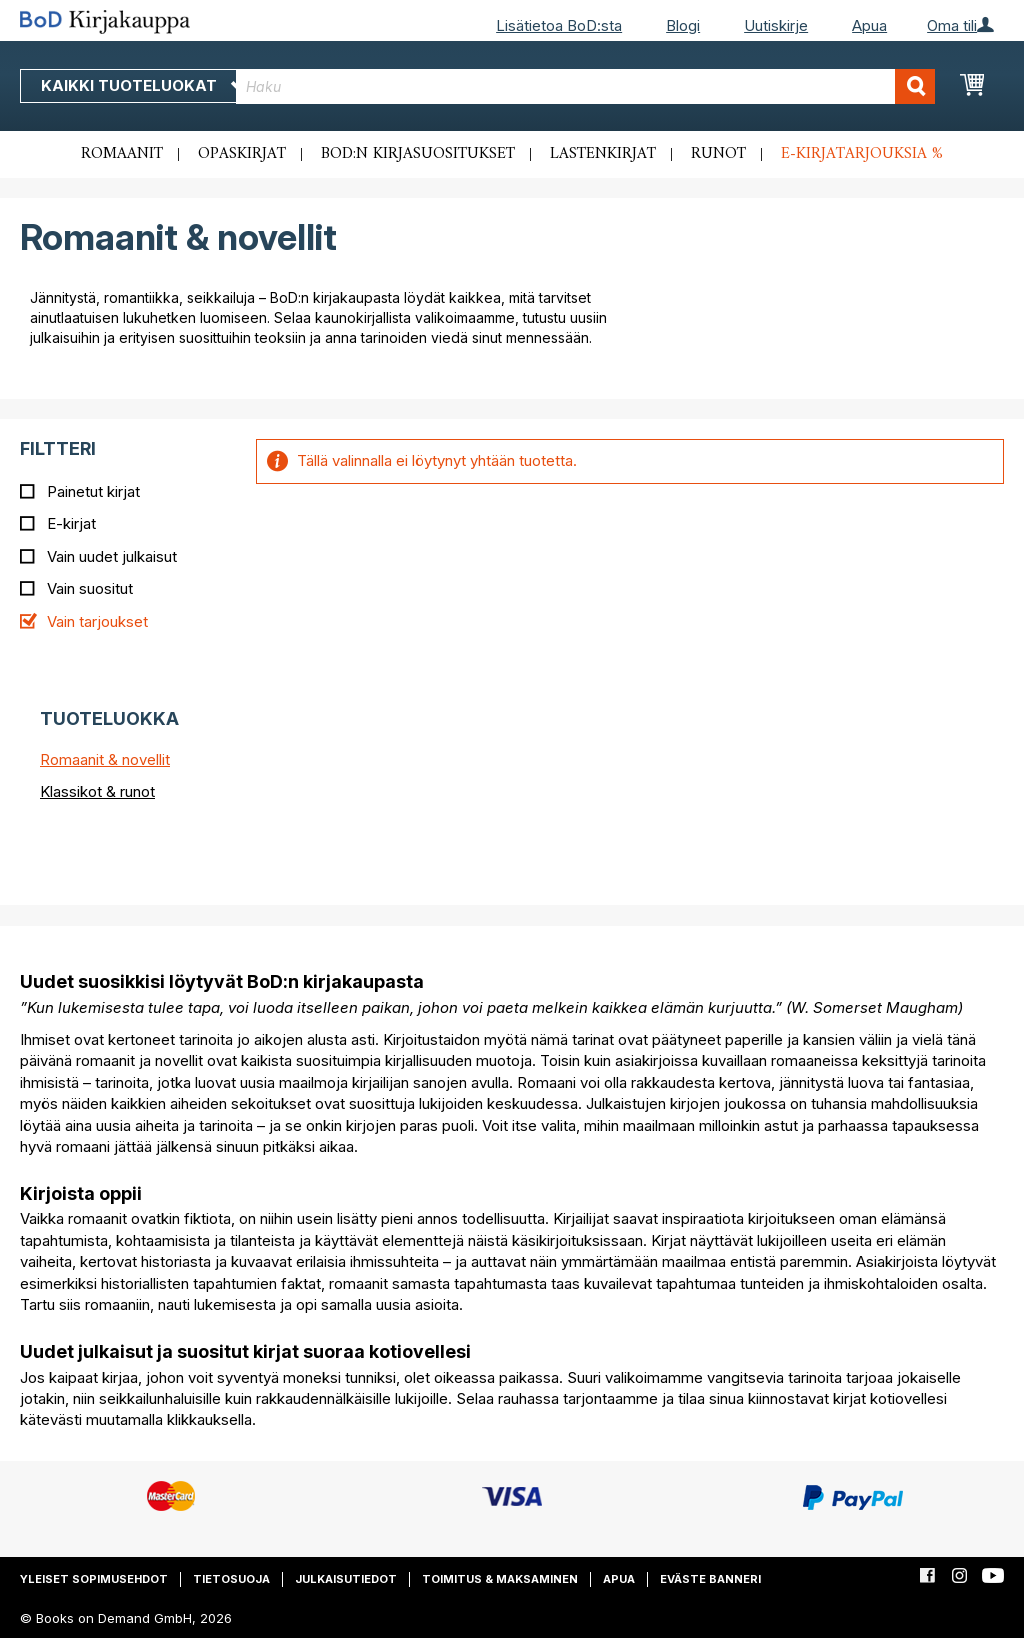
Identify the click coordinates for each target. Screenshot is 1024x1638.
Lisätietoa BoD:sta (559, 25)
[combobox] (585, 86)
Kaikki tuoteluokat (143, 85)
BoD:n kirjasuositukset (418, 154)
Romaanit (122, 154)
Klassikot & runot (97, 791)
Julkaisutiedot (346, 1579)
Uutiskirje (776, 25)
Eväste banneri (710, 1579)
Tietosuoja (231, 1579)
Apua (869, 25)
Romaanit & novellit (105, 759)
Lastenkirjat (603, 154)
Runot (718, 154)
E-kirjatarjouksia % (862, 154)
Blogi (683, 25)
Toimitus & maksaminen (500, 1579)
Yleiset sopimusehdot (94, 1579)
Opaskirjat (242, 154)
